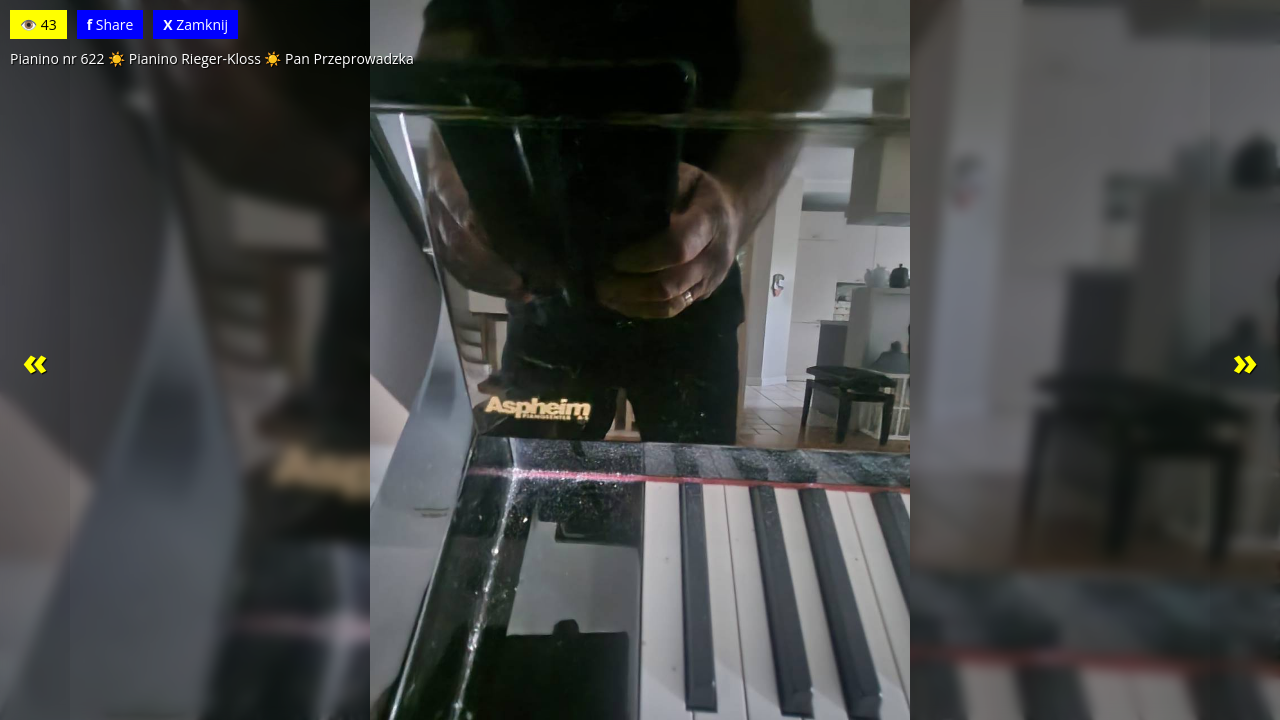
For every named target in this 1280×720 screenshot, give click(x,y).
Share (110, 24)
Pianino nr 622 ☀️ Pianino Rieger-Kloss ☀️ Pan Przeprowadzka (212, 58)
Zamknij (195, 24)
